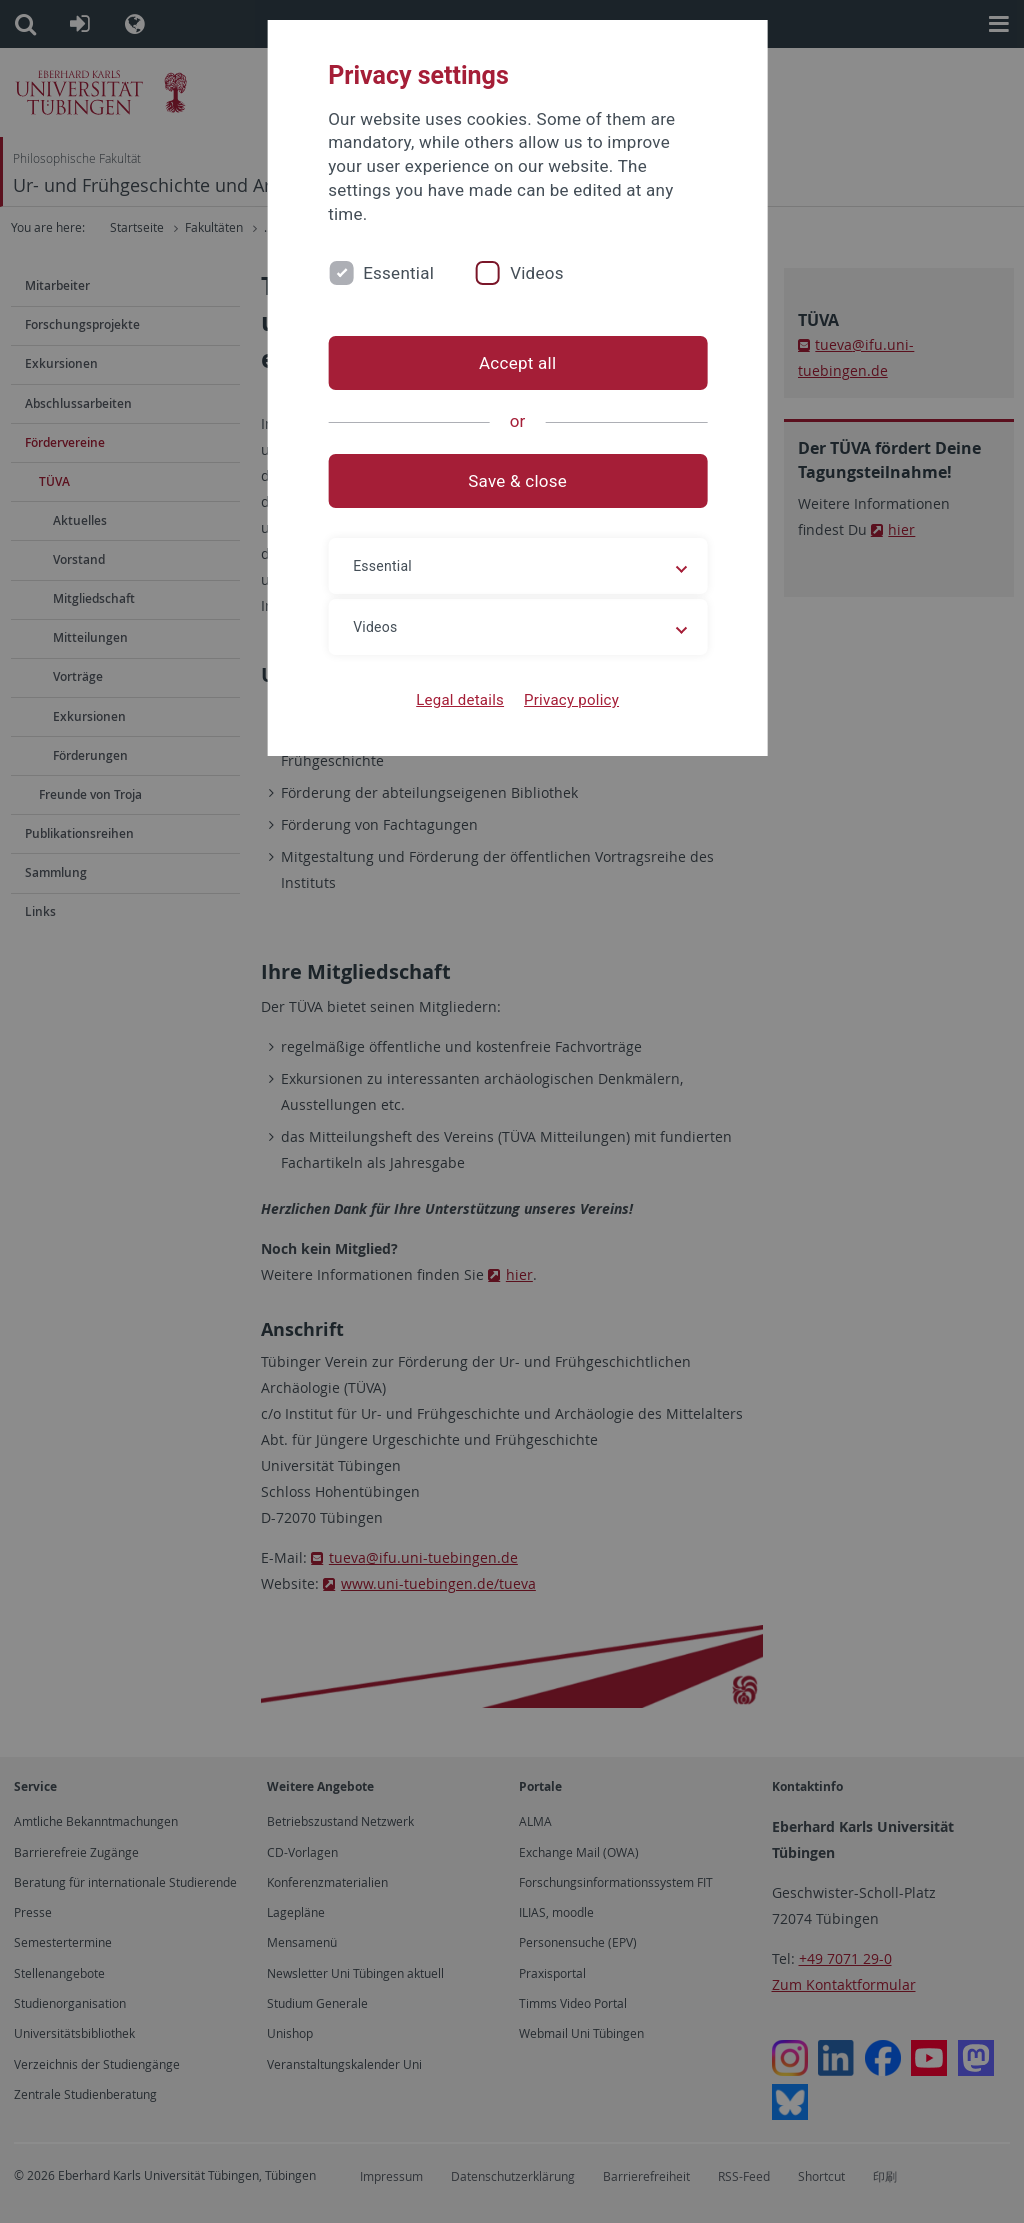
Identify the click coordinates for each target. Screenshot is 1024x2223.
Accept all (511, 363)
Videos (540, 273)
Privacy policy (565, 700)
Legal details (455, 700)
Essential (401, 273)
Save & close (512, 481)
